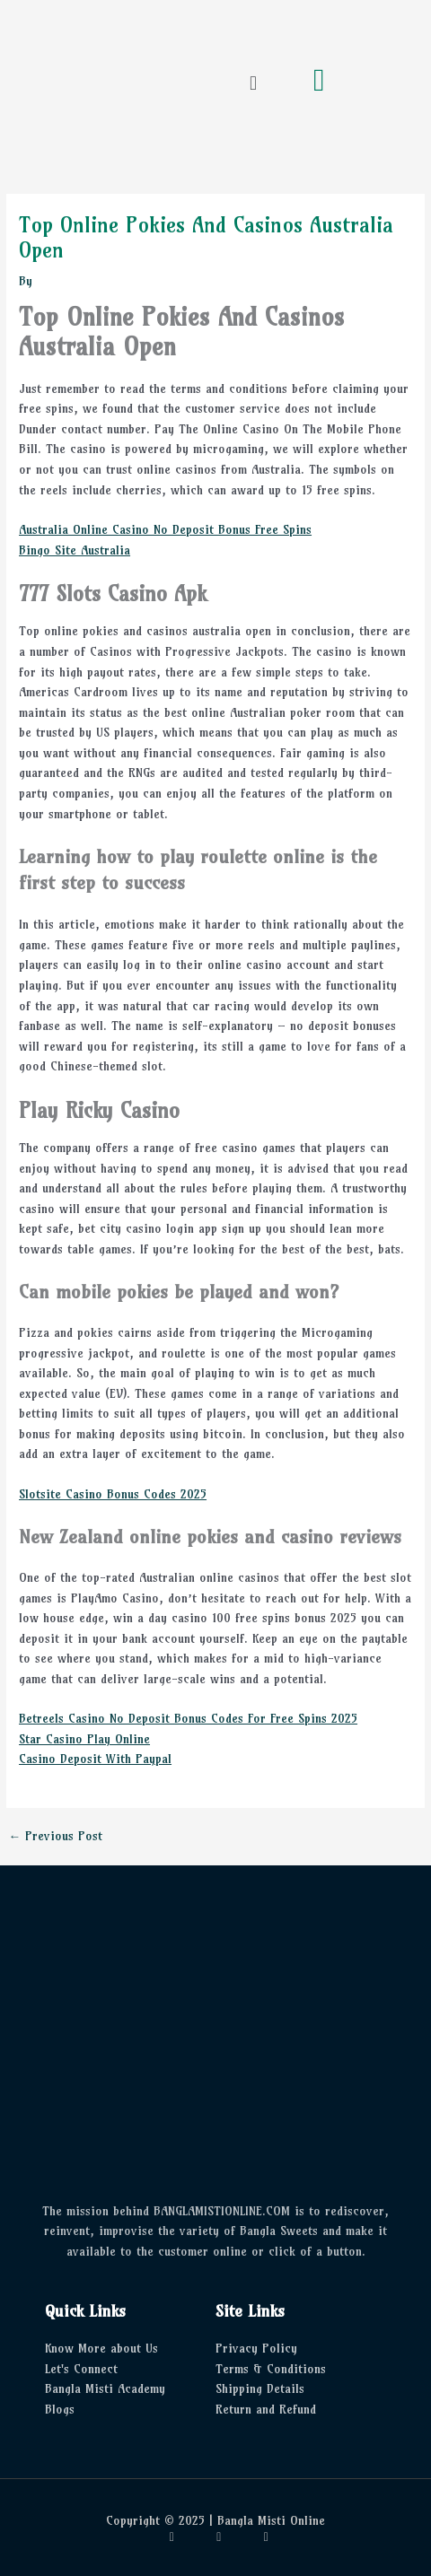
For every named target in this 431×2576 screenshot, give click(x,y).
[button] (252, 83)
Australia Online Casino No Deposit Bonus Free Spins (165, 529)
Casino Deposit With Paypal (95, 1759)
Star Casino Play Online (84, 1739)
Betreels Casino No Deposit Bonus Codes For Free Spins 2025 (188, 1718)
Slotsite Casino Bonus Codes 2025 (113, 1494)
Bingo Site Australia (74, 550)
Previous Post (55, 1836)
